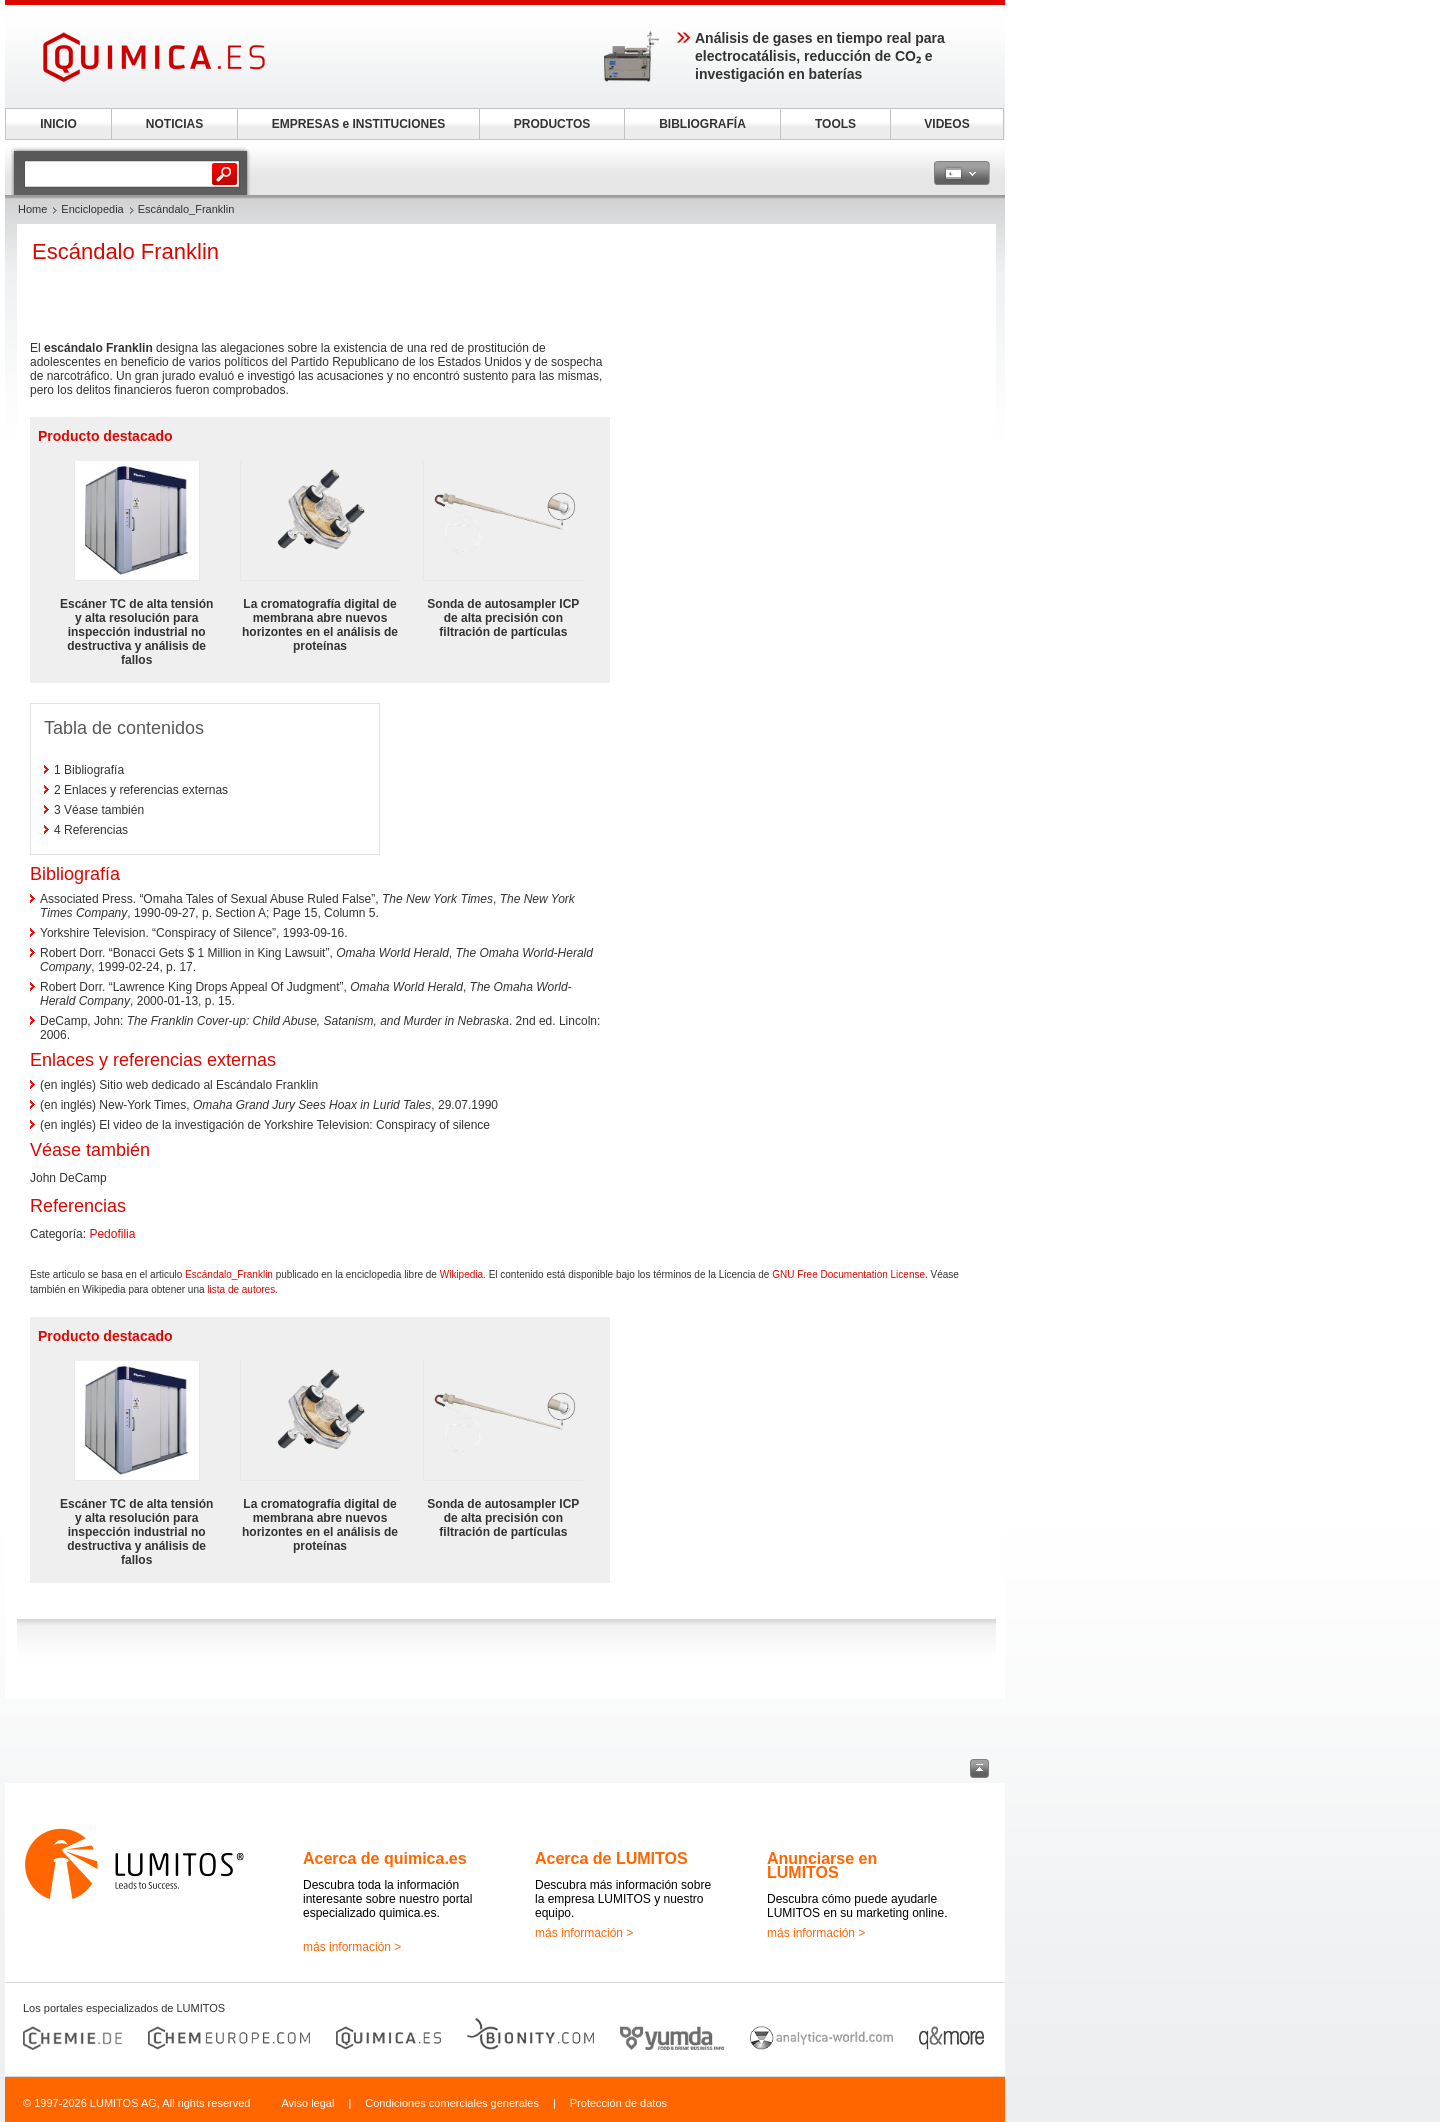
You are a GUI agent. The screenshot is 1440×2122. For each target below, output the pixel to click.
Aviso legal (307, 2103)
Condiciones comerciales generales (452, 2103)
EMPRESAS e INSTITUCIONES (358, 124)
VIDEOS (946, 124)
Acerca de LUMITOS (611, 1858)
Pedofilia (112, 1234)
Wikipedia (461, 1274)
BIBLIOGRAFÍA (702, 124)
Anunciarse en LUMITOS (822, 1865)
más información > (352, 1947)
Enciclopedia (92, 209)
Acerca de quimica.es (385, 1858)
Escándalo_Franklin (229, 1274)
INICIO (58, 124)
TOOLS (835, 124)
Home (32, 209)
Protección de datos (618, 2103)
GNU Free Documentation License (848, 1274)
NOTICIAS (174, 124)
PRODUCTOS (552, 124)
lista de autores (241, 1289)
